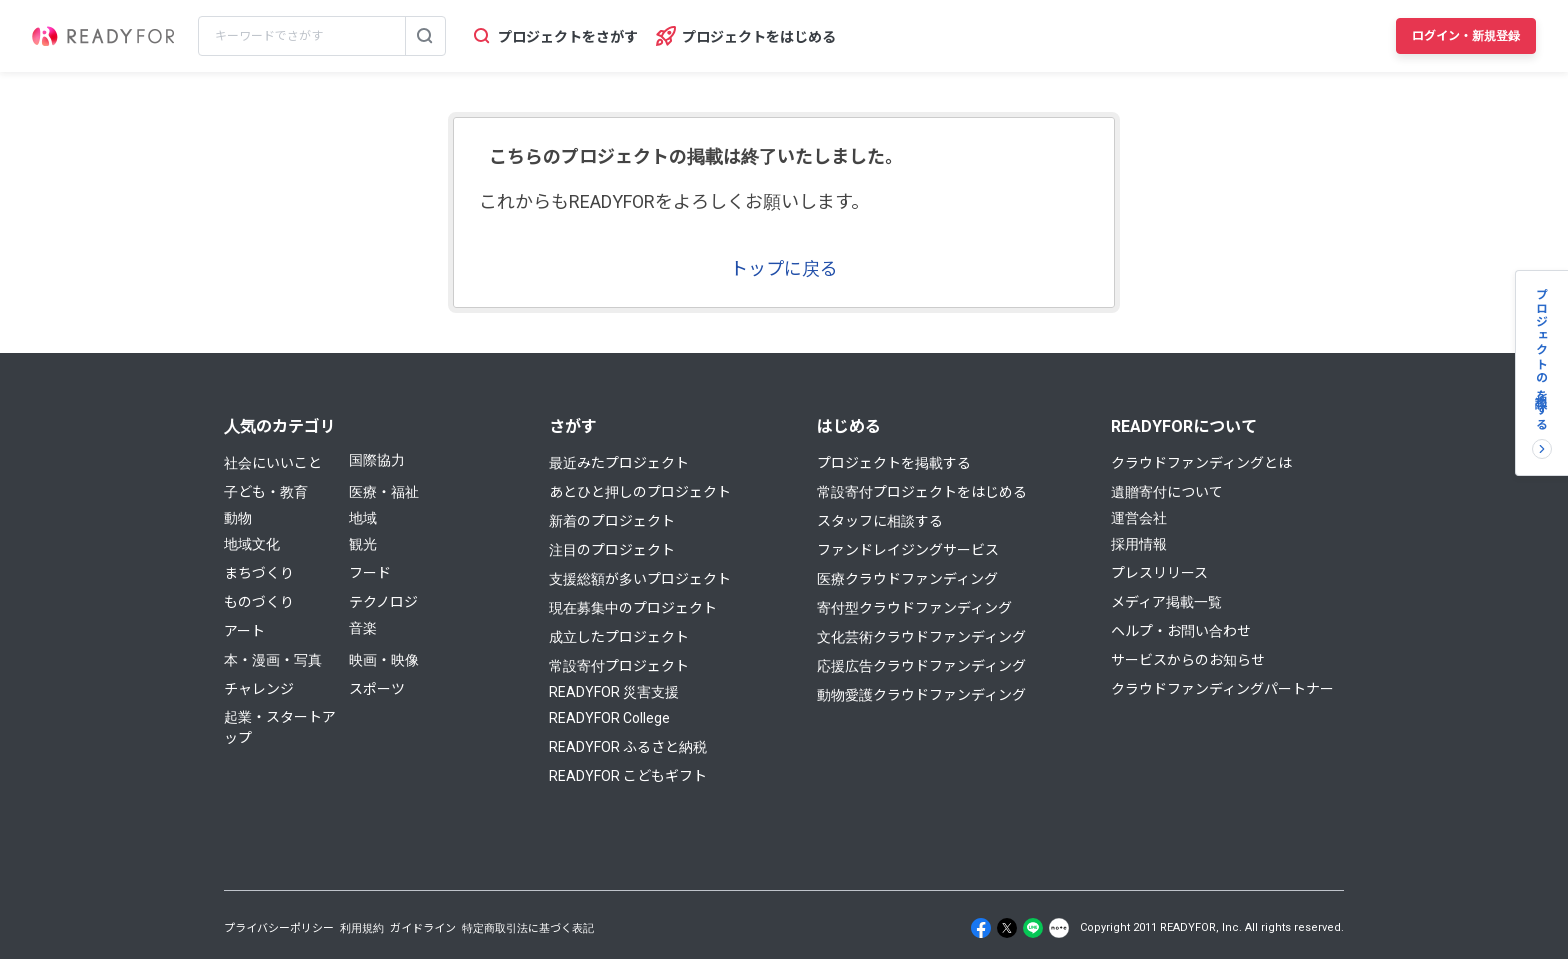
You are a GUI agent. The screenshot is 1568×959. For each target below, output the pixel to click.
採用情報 (1139, 544)
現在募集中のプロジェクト (633, 608)
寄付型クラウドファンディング (914, 608)
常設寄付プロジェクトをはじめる (922, 492)
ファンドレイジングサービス (908, 550)
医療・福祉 (384, 492)
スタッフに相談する (880, 521)
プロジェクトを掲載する (894, 463)
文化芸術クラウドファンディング (921, 637)
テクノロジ (383, 602)
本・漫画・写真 (273, 660)
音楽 (363, 628)
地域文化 (252, 544)
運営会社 (1139, 518)
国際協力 (377, 460)
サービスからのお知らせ (1188, 660)
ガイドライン (423, 928)
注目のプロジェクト (612, 550)
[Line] (1033, 928)
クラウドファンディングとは (1201, 463)
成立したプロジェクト (619, 637)
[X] (1007, 928)
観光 (363, 544)
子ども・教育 (266, 492)
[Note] (1059, 928)
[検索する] (425, 36)
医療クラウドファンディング (907, 579)
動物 (238, 518)
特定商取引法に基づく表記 (528, 928)
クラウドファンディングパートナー (1222, 689)
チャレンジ (259, 689)
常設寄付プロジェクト (619, 666)
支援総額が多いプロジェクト (640, 579)
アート (244, 631)
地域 (363, 518)
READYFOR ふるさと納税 (628, 747)
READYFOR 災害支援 (614, 692)
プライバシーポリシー (279, 928)
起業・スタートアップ (280, 727)
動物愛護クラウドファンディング (921, 695)
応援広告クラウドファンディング (921, 666)
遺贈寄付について (1167, 492)
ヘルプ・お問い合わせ (1181, 631)
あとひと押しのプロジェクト (640, 492)
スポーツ (377, 689)
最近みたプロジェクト (619, 463)
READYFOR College (609, 718)
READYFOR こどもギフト (628, 776)
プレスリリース (1159, 573)
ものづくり (259, 602)
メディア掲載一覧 (1166, 602)
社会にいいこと (273, 463)
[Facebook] (981, 928)
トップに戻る (784, 268)
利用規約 (362, 928)
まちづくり (259, 573)
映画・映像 (384, 660)
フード (370, 573)
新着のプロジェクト (612, 521)
